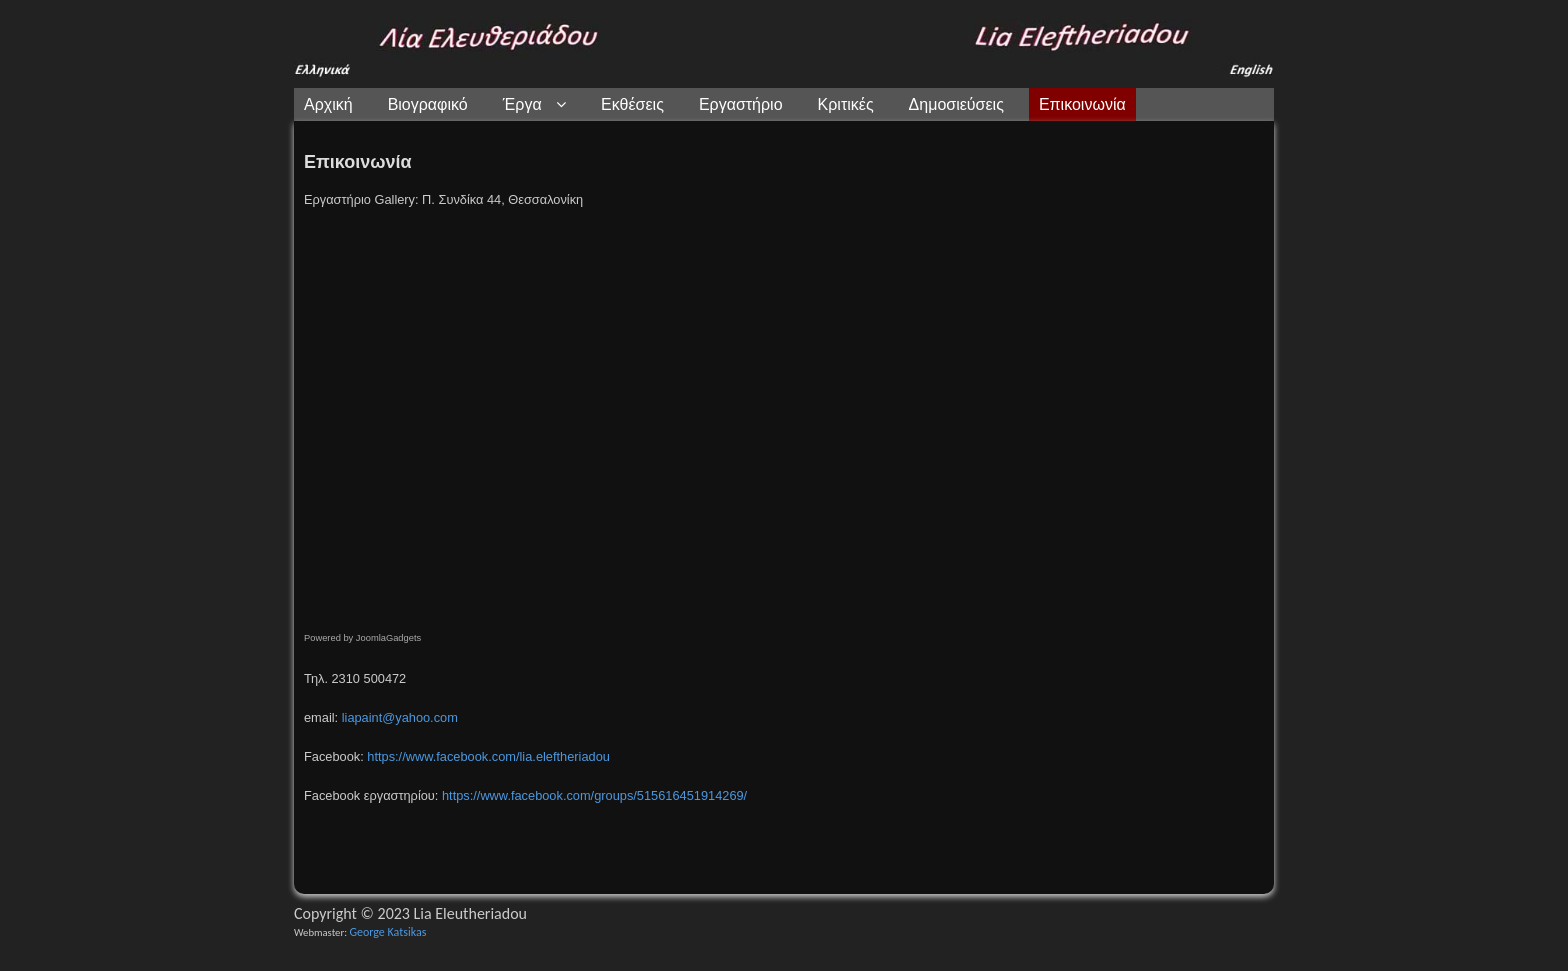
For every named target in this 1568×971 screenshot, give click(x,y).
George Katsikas (387, 932)
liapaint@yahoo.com (400, 717)
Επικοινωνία (358, 162)
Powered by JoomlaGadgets (362, 638)
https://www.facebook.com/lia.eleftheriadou (488, 756)
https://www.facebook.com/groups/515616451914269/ (594, 795)
